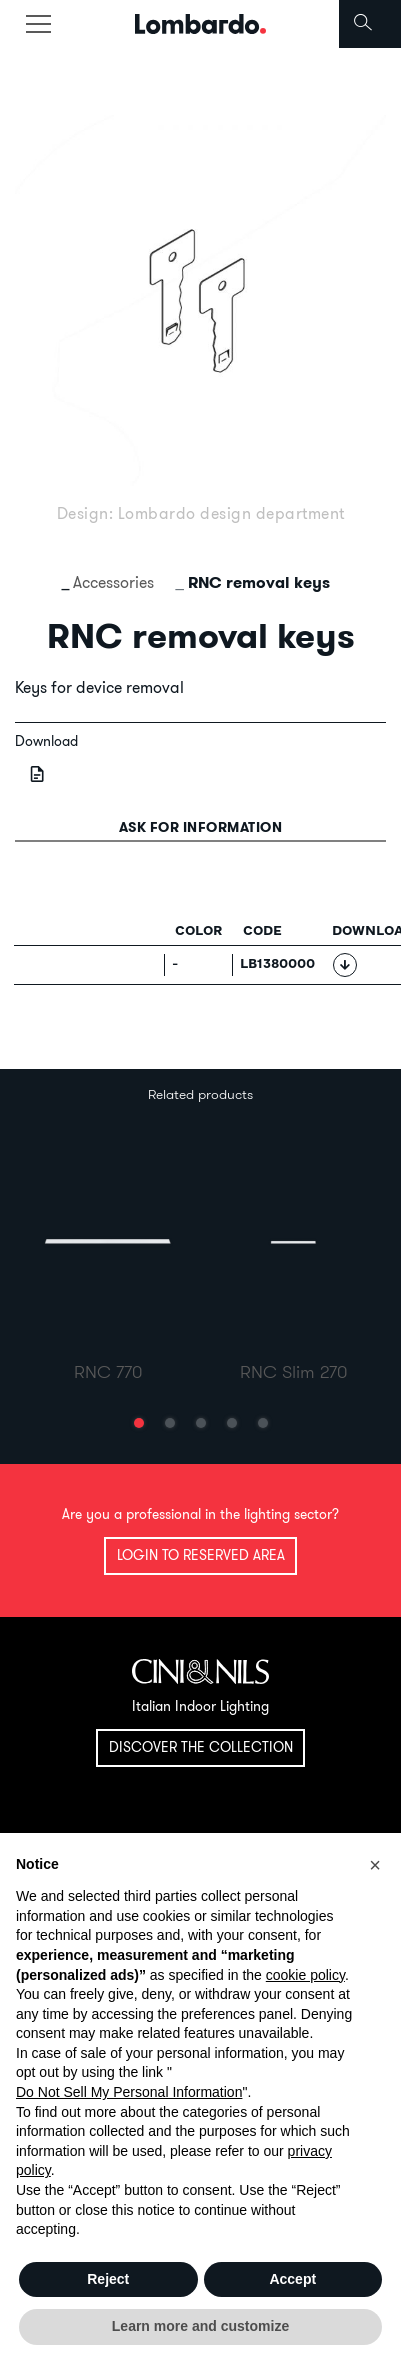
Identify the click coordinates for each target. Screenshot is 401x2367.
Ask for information (201, 827)
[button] (139, 1423)
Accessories (113, 582)
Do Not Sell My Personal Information (129, 2092)
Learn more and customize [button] (200, 2326)
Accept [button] (292, 2279)
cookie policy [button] (305, 1975)
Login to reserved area (201, 1555)
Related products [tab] (200, 1094)
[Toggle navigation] (38, 24)
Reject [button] (108, 2279)
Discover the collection (201, 1747)
